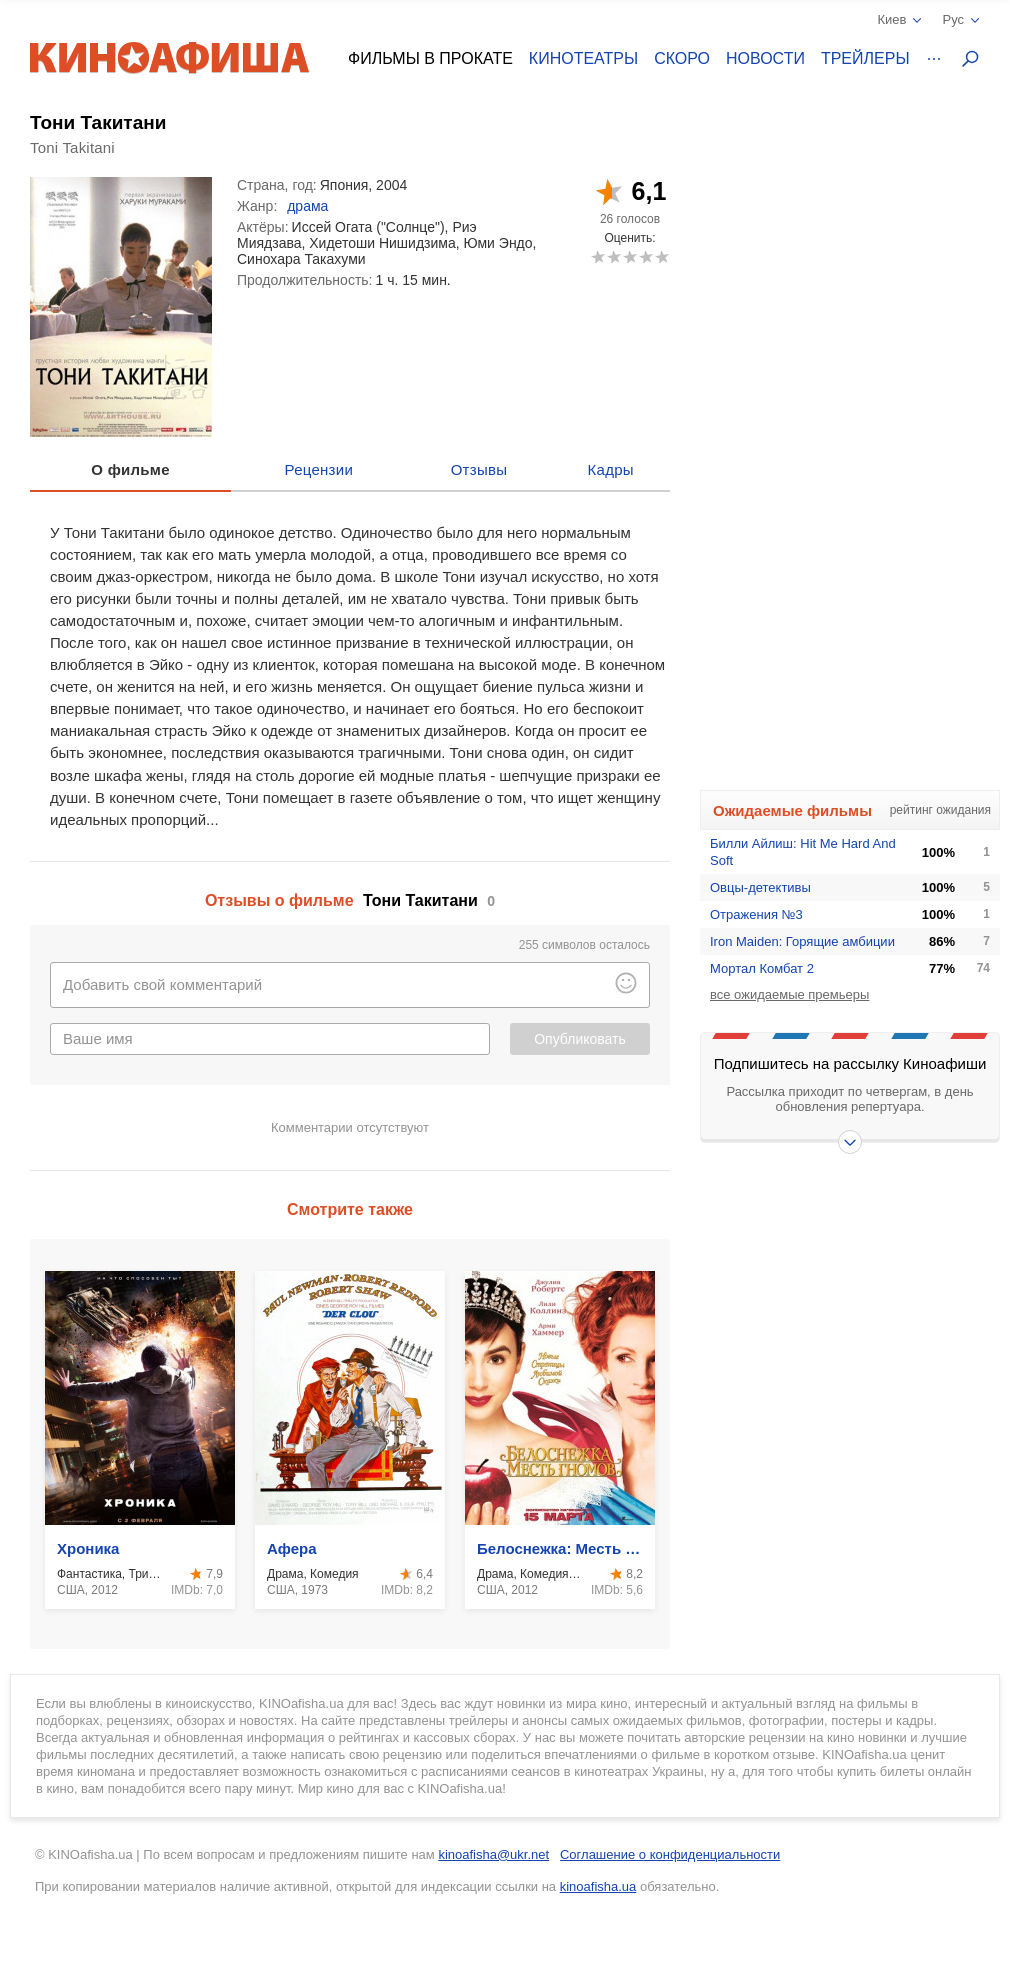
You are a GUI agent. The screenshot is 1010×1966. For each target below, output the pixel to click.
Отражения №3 (756, 914)
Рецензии (319, 469)
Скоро (682, 58)
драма (307, 206)
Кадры (611, 469)
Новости (765, 58)
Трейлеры (865, 58)
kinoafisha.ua (598, 1886)
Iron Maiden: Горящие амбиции (802, 941)
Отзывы (479, 469)
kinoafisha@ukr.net (493, 1854)
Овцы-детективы (760, 887)
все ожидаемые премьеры (789, 994)
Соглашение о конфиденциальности (670, 1854)
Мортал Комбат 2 (762, 968)
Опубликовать (580, 1039)
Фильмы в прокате (430, 58)
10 (661, 256)
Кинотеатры (583, 58)
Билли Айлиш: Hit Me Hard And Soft (803, 852)
